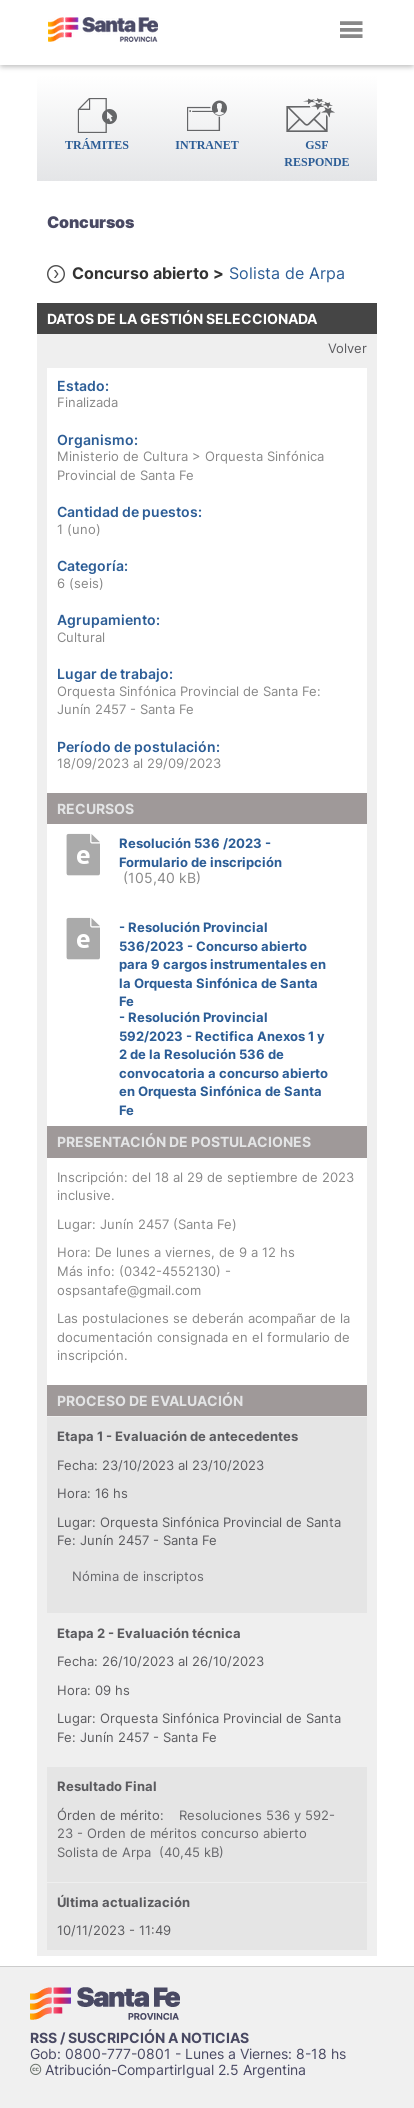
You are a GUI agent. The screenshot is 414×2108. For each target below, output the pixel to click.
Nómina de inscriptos (138, 1576)
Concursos (90, 222)
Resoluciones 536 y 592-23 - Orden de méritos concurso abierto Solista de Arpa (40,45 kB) (196, 1833)
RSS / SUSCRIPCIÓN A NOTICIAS (139, 2037)
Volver (347, 348)
